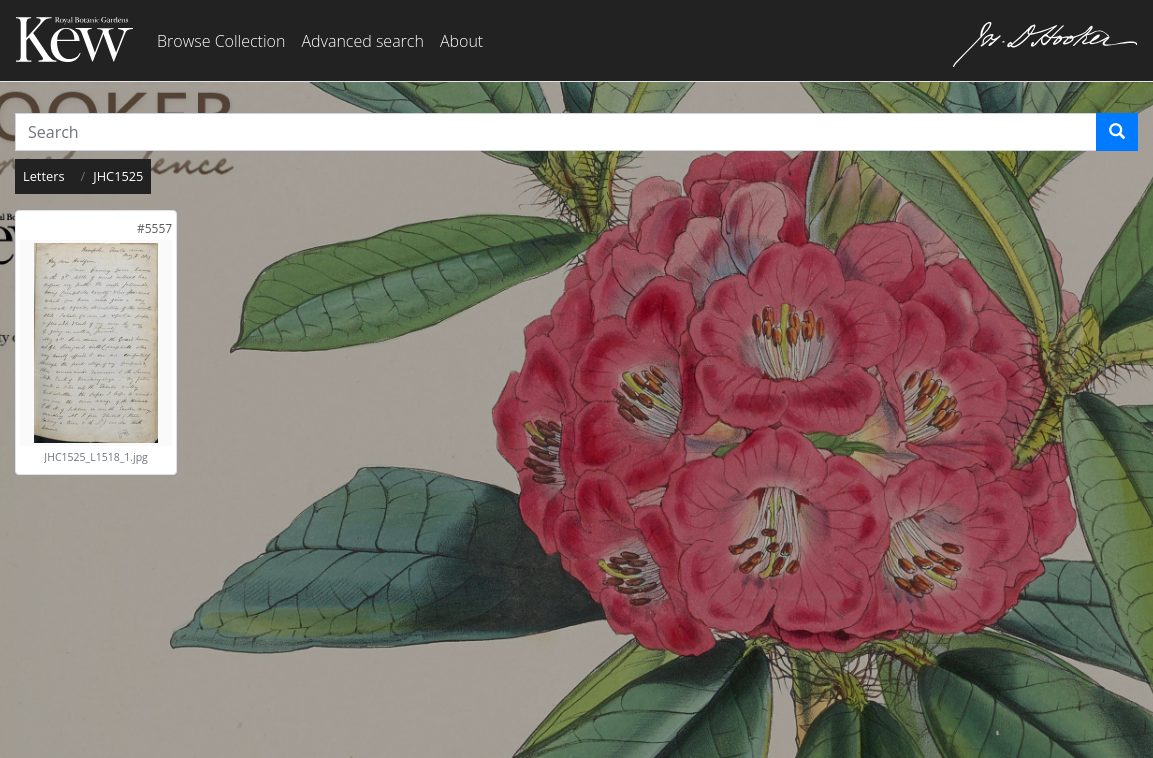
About (461, 41)
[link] (154, 228)
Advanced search (362, 41)
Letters (44, 176)
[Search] (1117, 132)
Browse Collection (221, 41)
